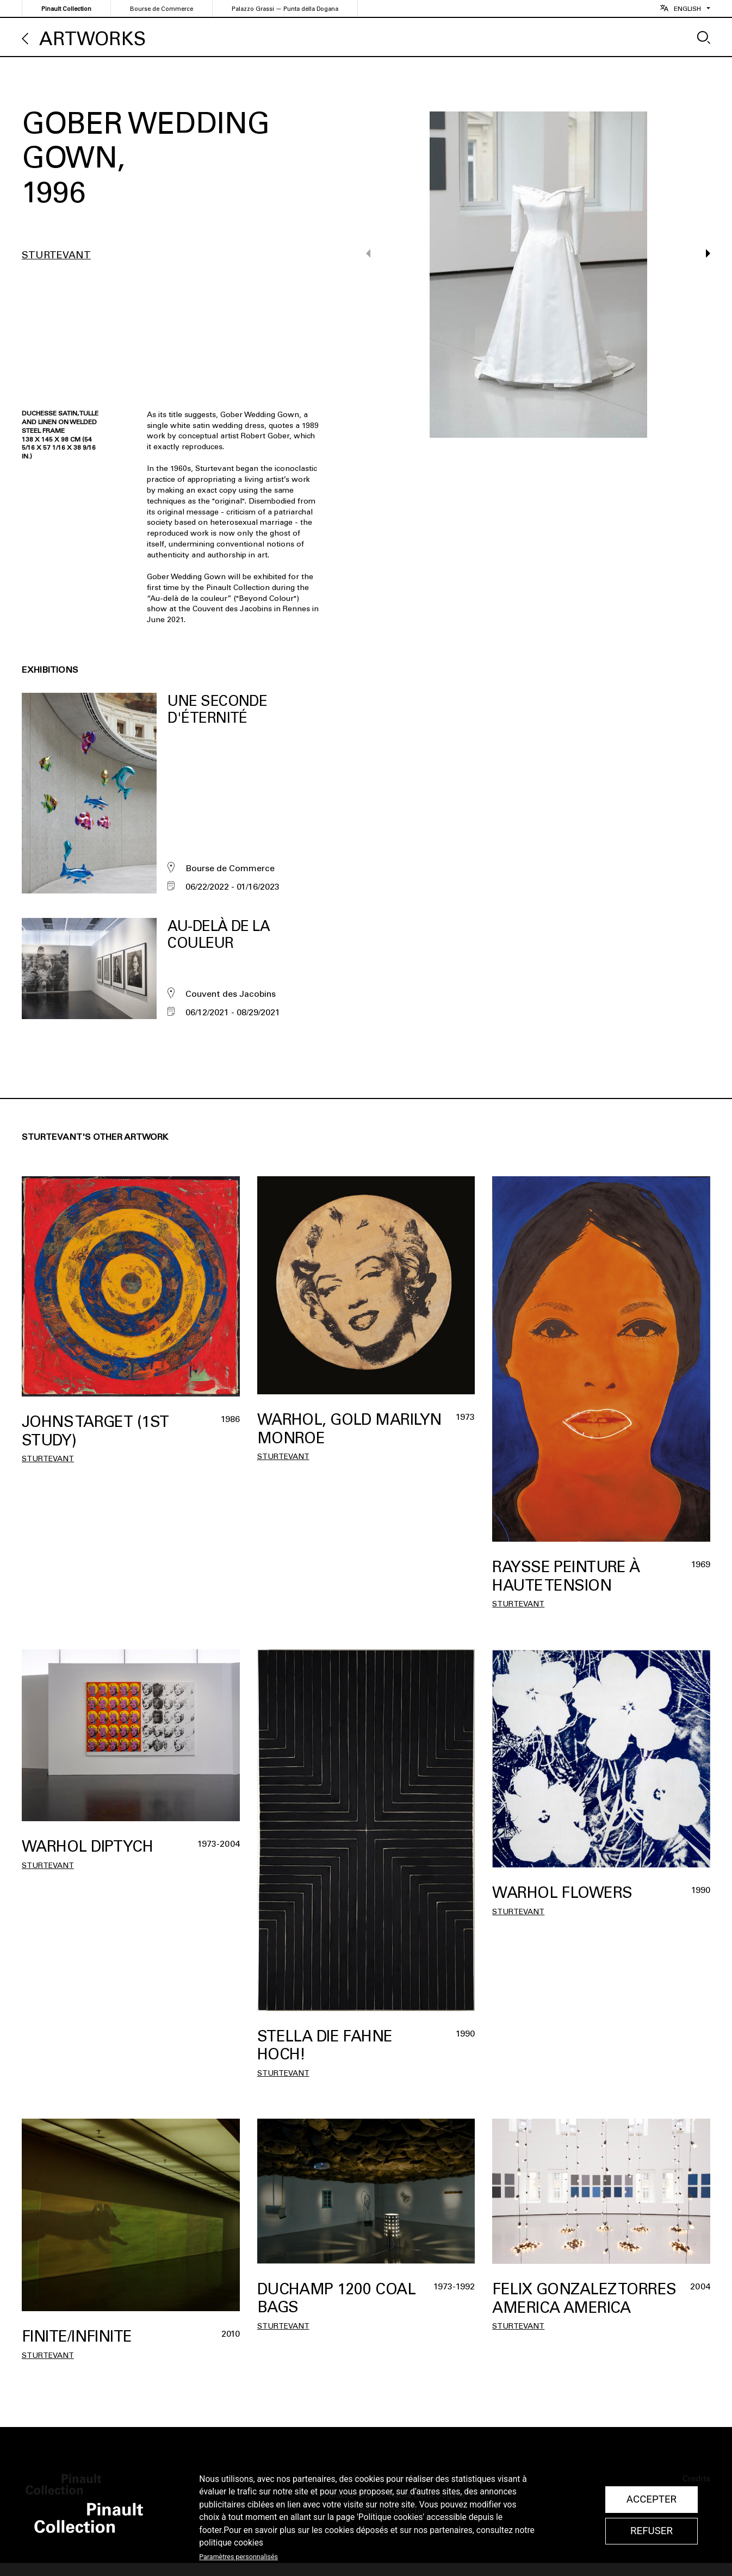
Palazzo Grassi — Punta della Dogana (285, 9)
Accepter (651, 2499)
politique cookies (231, 2543)
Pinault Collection (66, 9)
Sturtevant (56, 255)
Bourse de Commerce (161, 9)
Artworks (92, 39)
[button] (703, 275)
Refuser (651, 2531)
